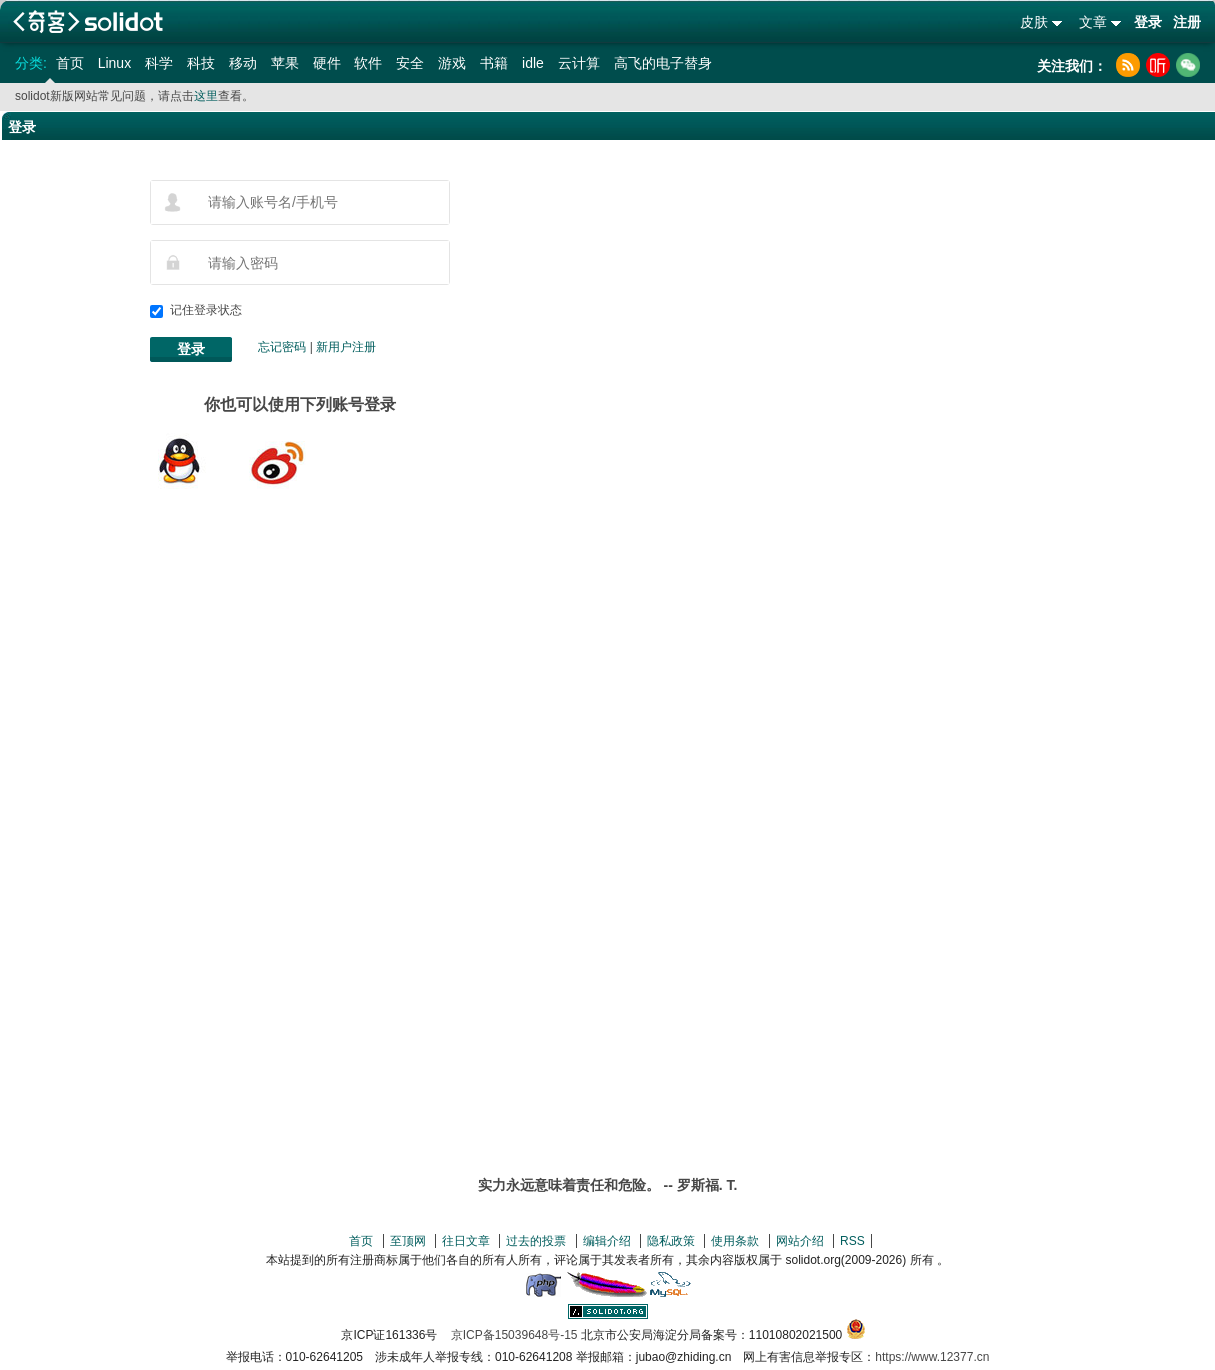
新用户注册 (346, 347)
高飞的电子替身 (663, 63)
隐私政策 (671, 1241)
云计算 (579, 63)
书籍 (494, 63)
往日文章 (466, 1241)
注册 (1187, 22)
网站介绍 (800, 1241)
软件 (368, 63)
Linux (114, 63)
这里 (206, 96)
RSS (852, 1241)
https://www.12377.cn (932, 1357)
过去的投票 (536, 1241)
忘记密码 (282, 347)
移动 (243, 63)
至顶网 (408, 1241)
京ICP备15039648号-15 (514, 1335)
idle (533, 63)
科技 (201, 63)
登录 (1148, 22)
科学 (159, 63)
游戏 (452, 63)
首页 (70, 63)
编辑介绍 (607, 1241)
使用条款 (735, 1241)
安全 (410, 63)
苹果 (285, 63)
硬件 (327, 63)
